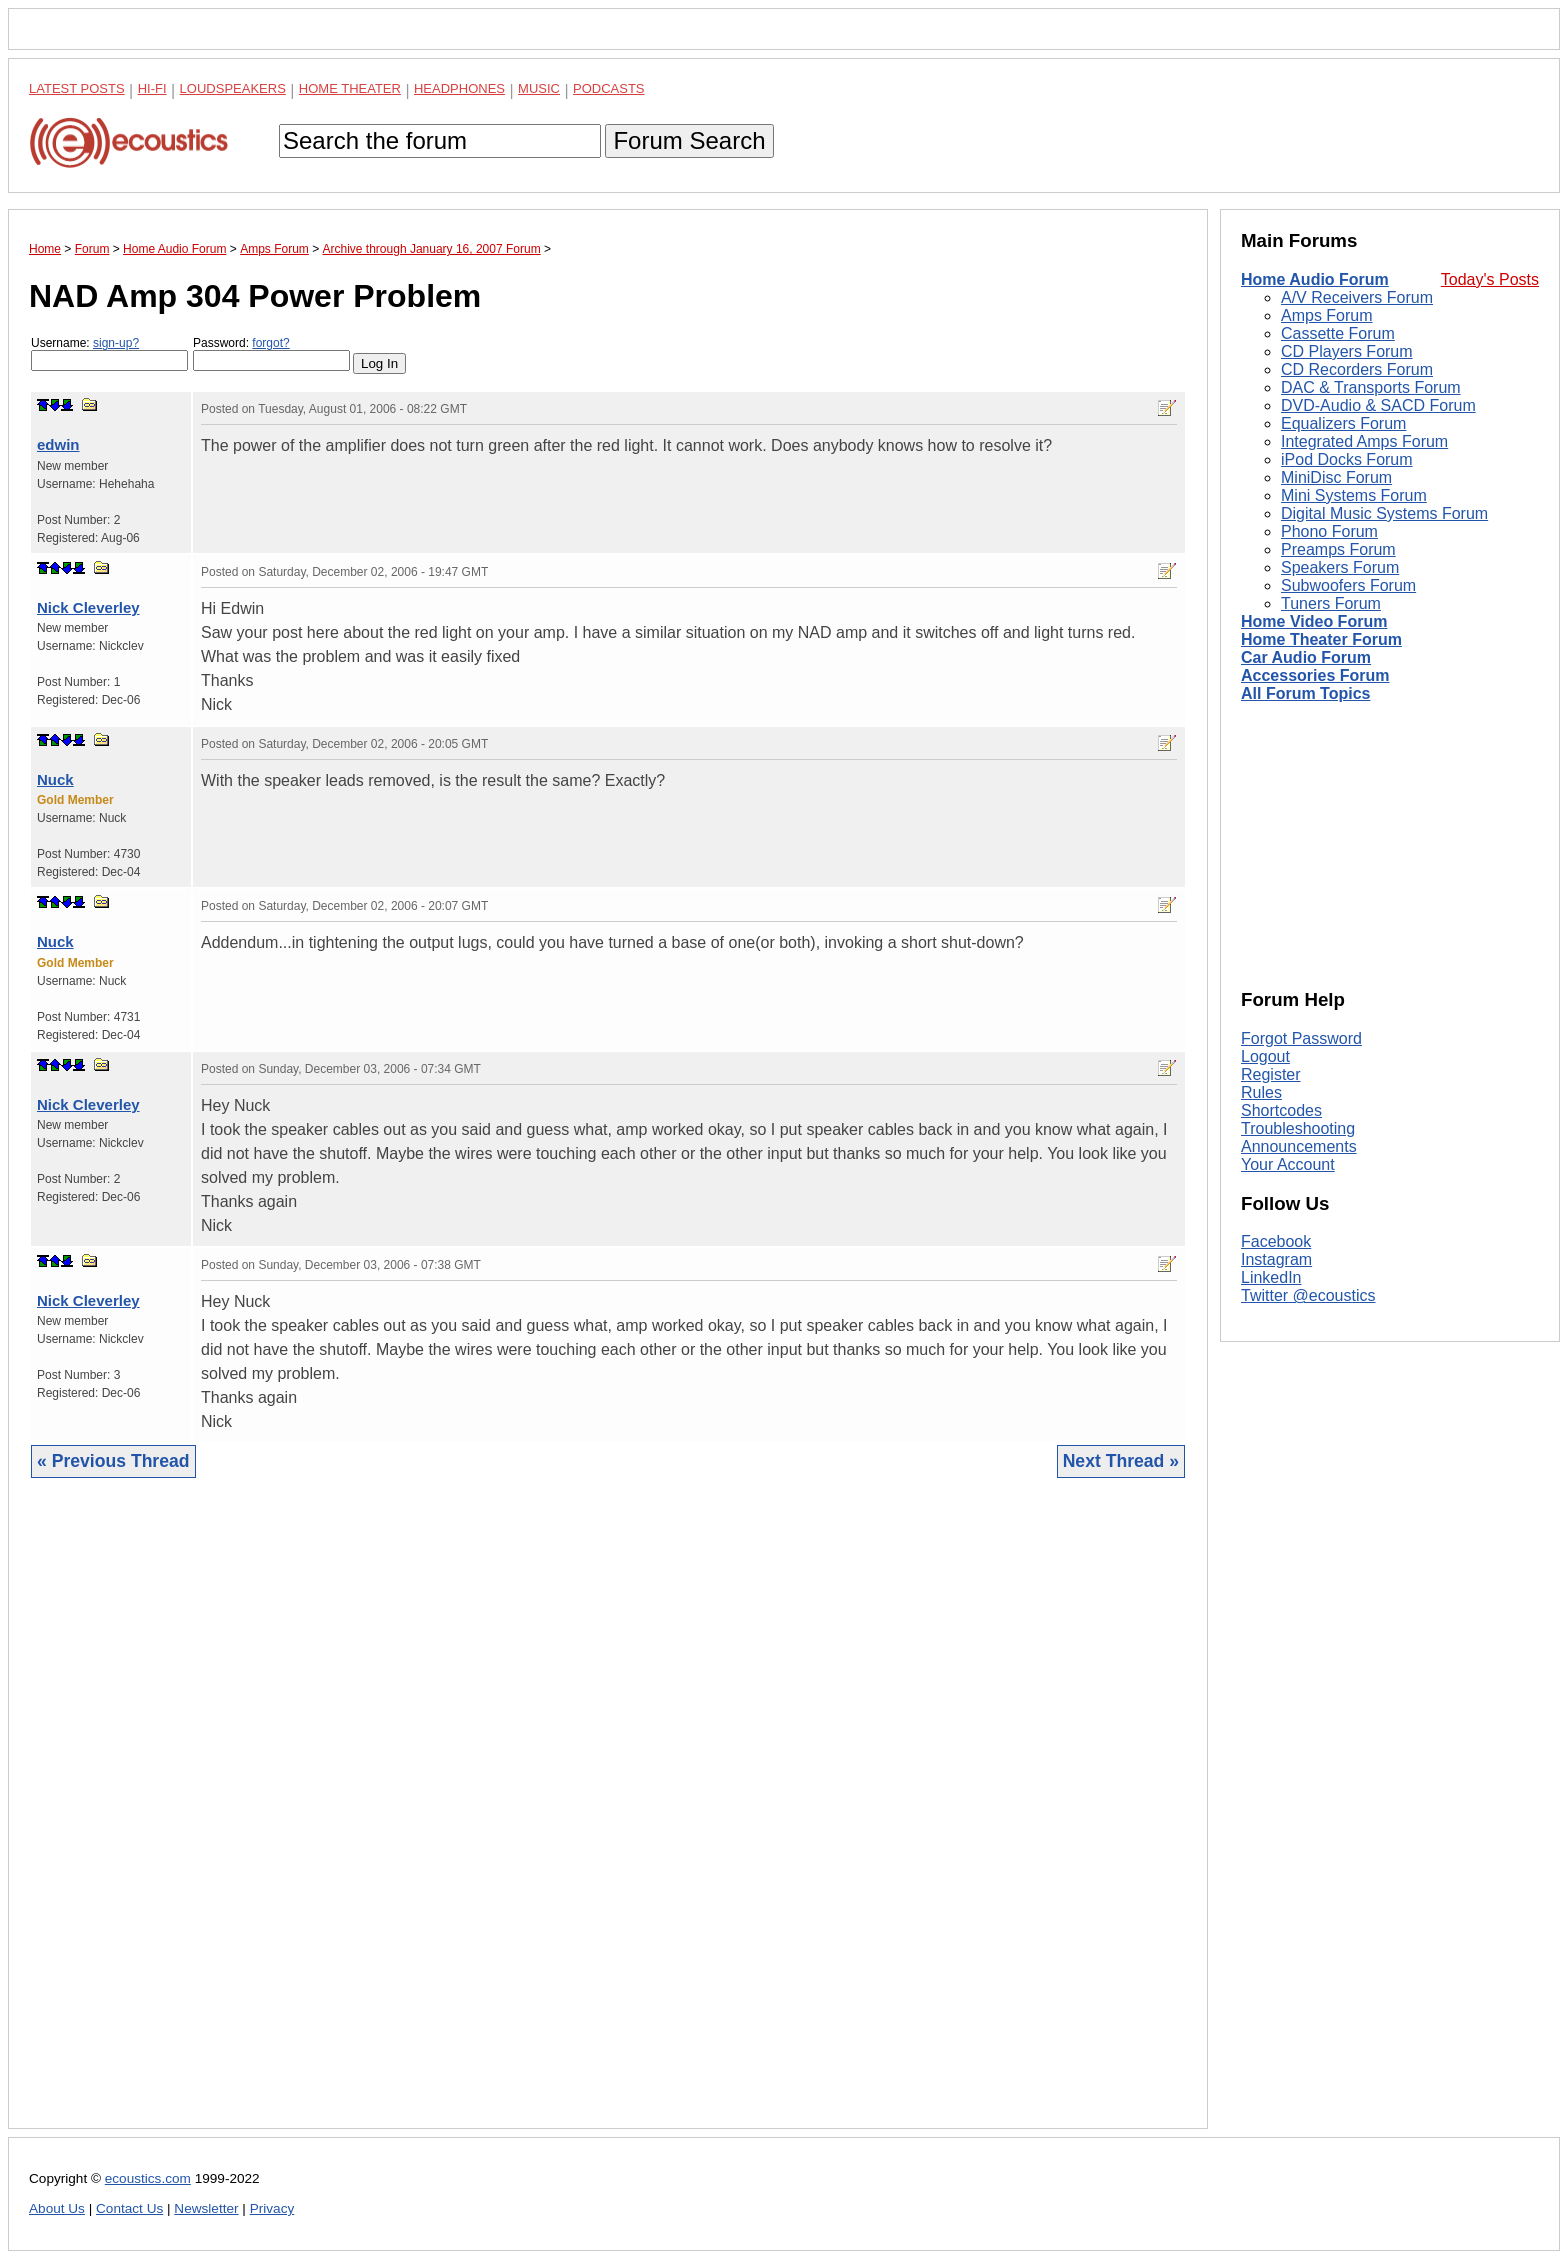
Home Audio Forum (1315, 279)
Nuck (55, 779)
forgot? (270, 343)
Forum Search (689, 140)
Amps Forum (1327, 315)
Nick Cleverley (88, 607)
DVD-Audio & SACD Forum (1378, 405)
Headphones (459, 88)
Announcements (1299, 1146)
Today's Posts (1490, 279)
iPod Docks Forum (1347, 459)
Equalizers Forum (1343, 423)
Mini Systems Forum (1354, 495)
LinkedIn (1271, 1277)
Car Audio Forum (1306, 657)
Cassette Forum (1338, 333)
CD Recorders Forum (1357, 369)
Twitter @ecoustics (1308, 1295)
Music (539, 88)
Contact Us (129, 2208)
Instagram (1276, 1259)
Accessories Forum (1315, 675)
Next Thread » (1121, 1461)
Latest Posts (77, 88)
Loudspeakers (233, 88)
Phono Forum (1329, 531)
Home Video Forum (1314, 621)
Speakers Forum (1340, 567)
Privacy (272, 2208)
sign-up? (116, 343)
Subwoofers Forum (1348, 585)
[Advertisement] (608, 1818)
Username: (109, 353)
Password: (271, 353)
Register (1271, 1074)
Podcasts (609, 88)
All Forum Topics (1305, 693)
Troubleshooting (1298, 1128)
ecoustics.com (148, 2178)
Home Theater (350, 88)
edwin (58, 444)
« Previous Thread (113, 1461)
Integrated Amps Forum (1364, 441)
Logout (1265, 1056)
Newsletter (206, 2208)
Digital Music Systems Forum (1384, 513)
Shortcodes (1281, 1110)
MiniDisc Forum (1336, 477)
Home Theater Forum (1321, 639)
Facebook (1276, 1241)
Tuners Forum (1331, 603)
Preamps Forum (1338, 549)
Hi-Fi (152, 88)
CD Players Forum (1347, 351)
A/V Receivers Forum (1357, 297)
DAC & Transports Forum (1371, 387)
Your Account (1288, 1164)
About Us (57, 2208)
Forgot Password (1301, 1038)
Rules (1261, 1092)
